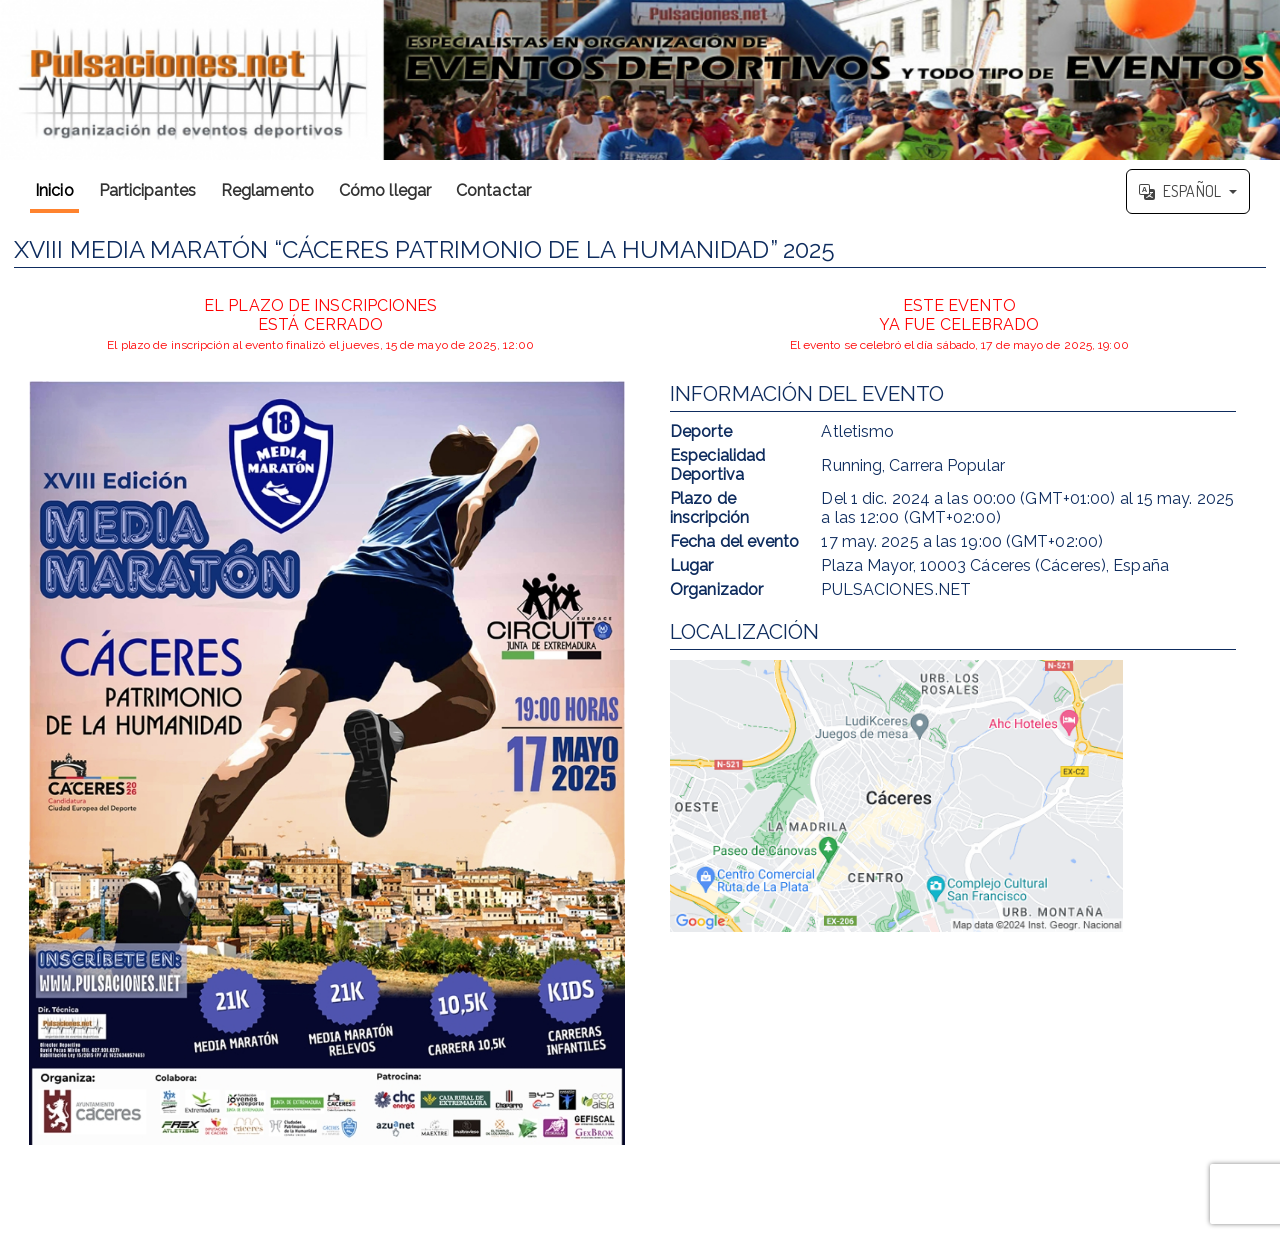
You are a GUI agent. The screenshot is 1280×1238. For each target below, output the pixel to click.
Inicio (54, 190)
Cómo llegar (385, 190)
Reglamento (267, 190)
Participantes (147, 190)
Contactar (493, 190)
